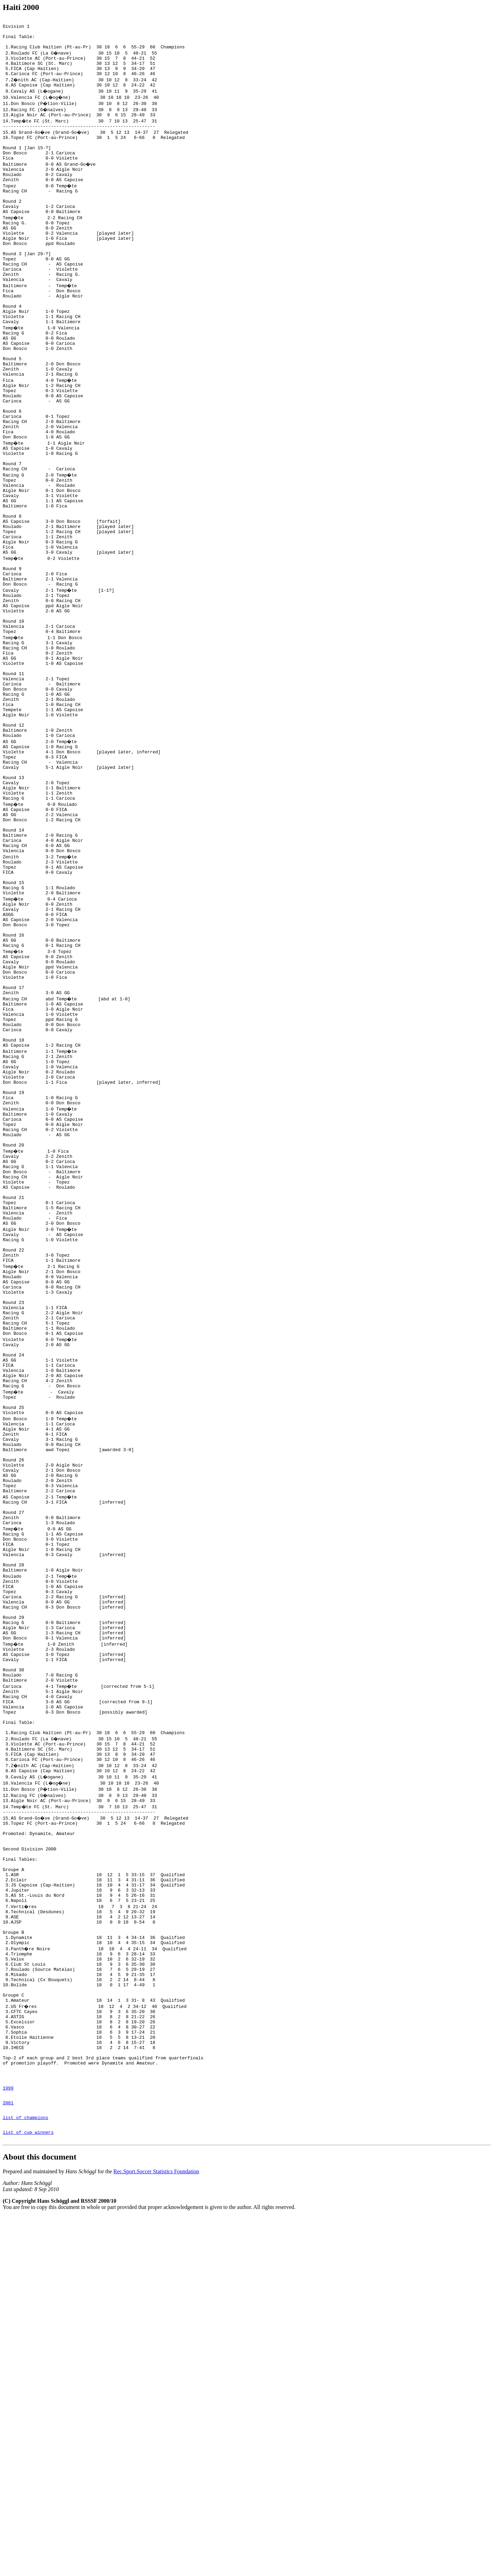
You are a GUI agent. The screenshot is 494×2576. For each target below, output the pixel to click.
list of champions (25, 2474)
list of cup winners (28, 2491)
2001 (8, 2458)
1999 (8, 2441)
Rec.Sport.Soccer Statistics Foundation (156, 2531)
